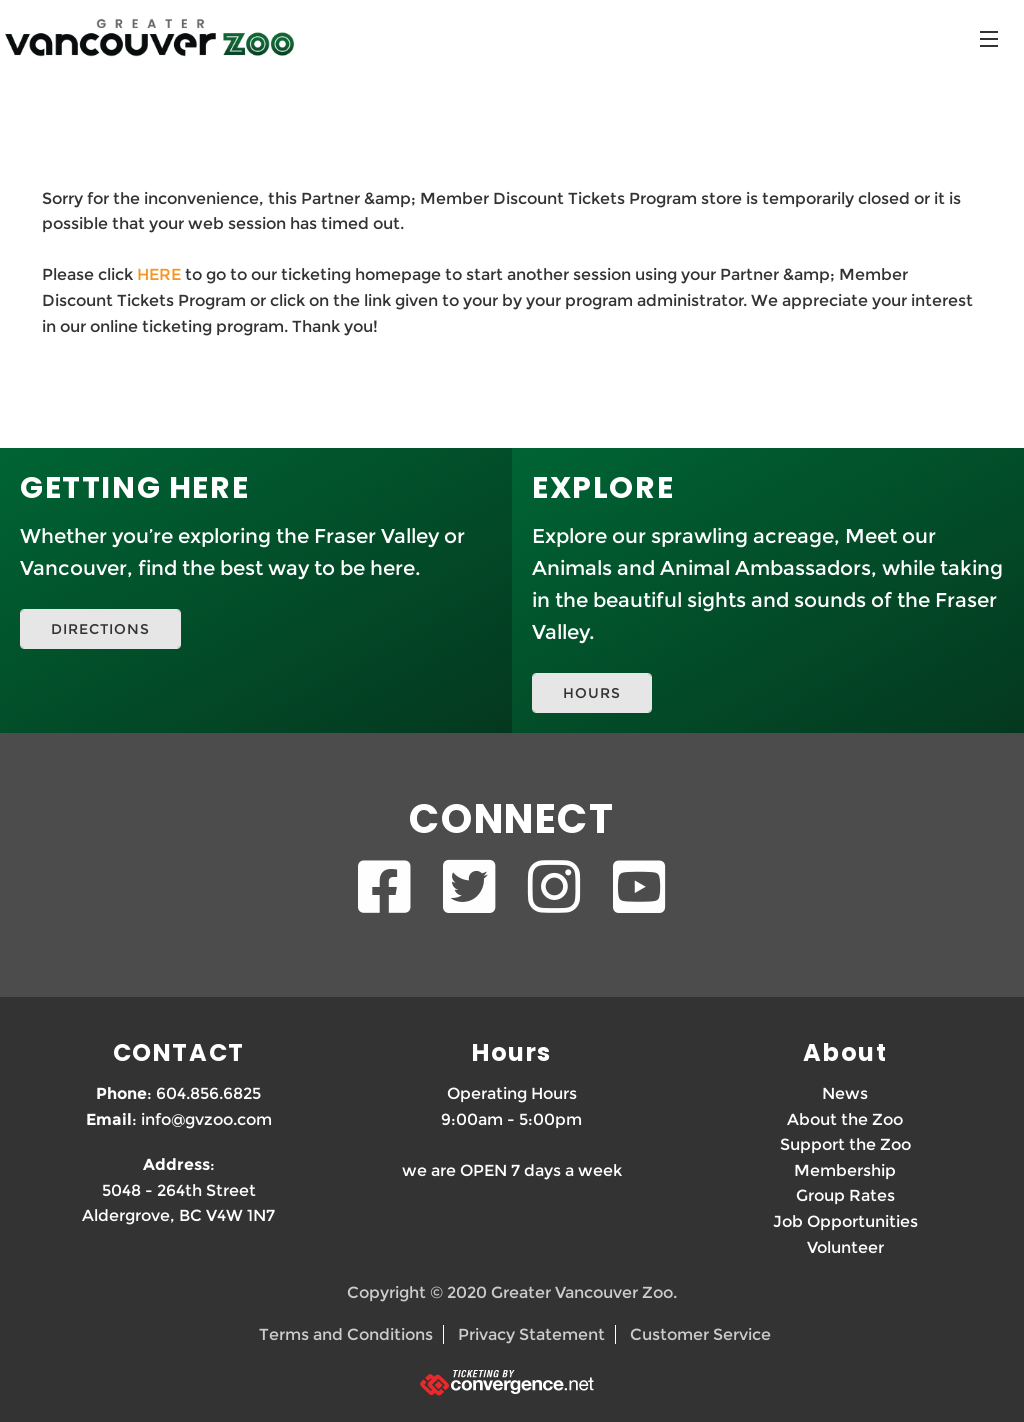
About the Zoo (845, 1119)
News (845, 1093)
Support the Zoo (845, 1144)
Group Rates (845, 1195)
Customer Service (700, 1334)
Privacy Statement (531, 1334)
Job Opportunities (845, 1221)
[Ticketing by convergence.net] (512, 1382)
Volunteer (845, 1247)
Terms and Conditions (346, 1334)
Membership (845, 1170)
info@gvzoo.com (206, 1119)
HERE (159, 274)
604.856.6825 (208, 1093)
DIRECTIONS (100, 629)
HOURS (592, 693)
